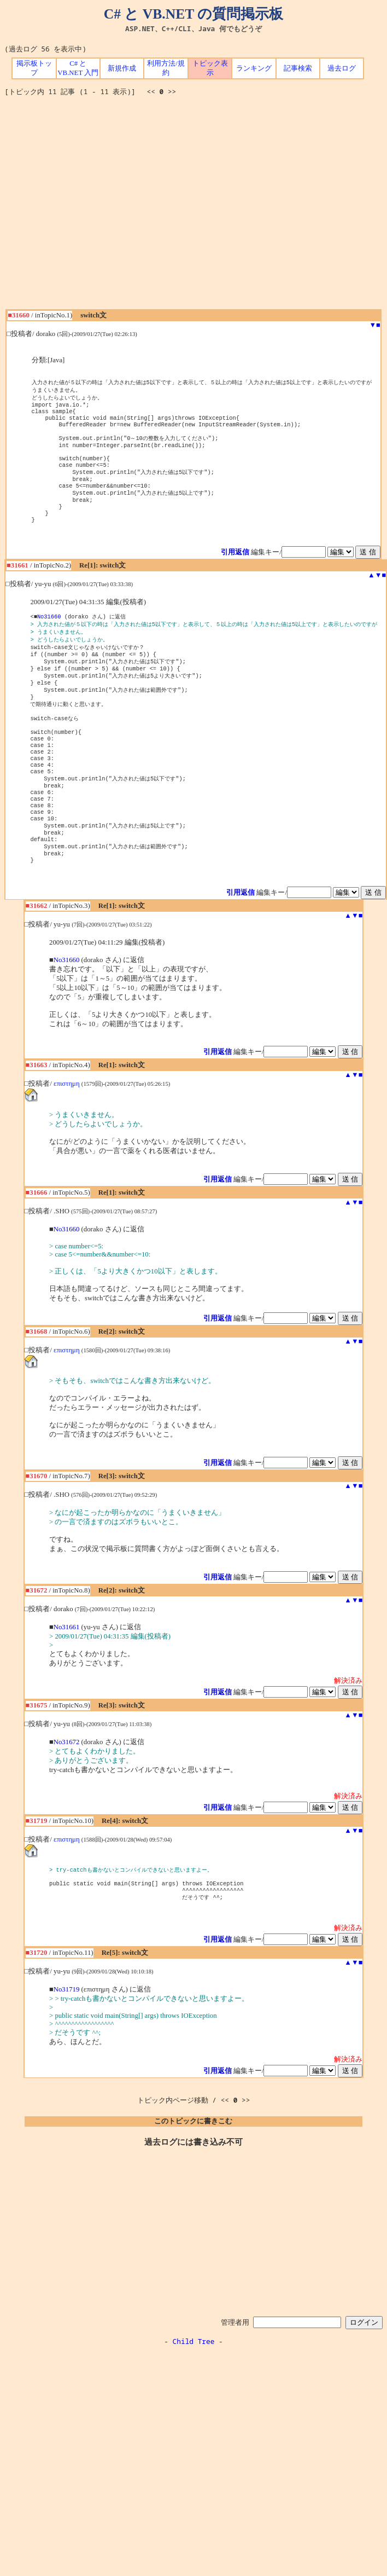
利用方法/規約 (166, 68)
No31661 (67, 1679)
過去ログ (341, 68)
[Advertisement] (102, 206)
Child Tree (194, 2398)
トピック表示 (210, 68)
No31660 (49, 636)
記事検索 (298, 68)
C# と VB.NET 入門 (77, 68)
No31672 (67, 1794)
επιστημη (67, 1135)
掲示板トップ (34, 68)
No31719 (67, 2046)
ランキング (254, 68)
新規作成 (122, 68)
